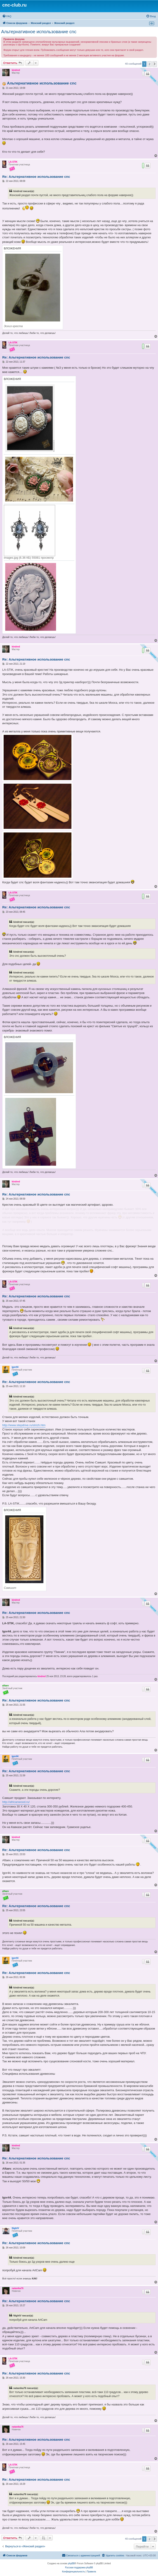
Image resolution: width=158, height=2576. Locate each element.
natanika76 (18, 2288)
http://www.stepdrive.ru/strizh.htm (23, 1425)
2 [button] (149, 64)
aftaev (5, 1685)
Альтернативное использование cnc (38, 31)
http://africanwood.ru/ (16, 1802)
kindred (16, 70)
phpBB (71, 2563)
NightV (15, 2228)
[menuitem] (6, 16)
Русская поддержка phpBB (79, 2567)
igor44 (15, 1367)
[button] (154, 64)
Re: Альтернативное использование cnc (36, 176)
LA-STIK (13, 162)
